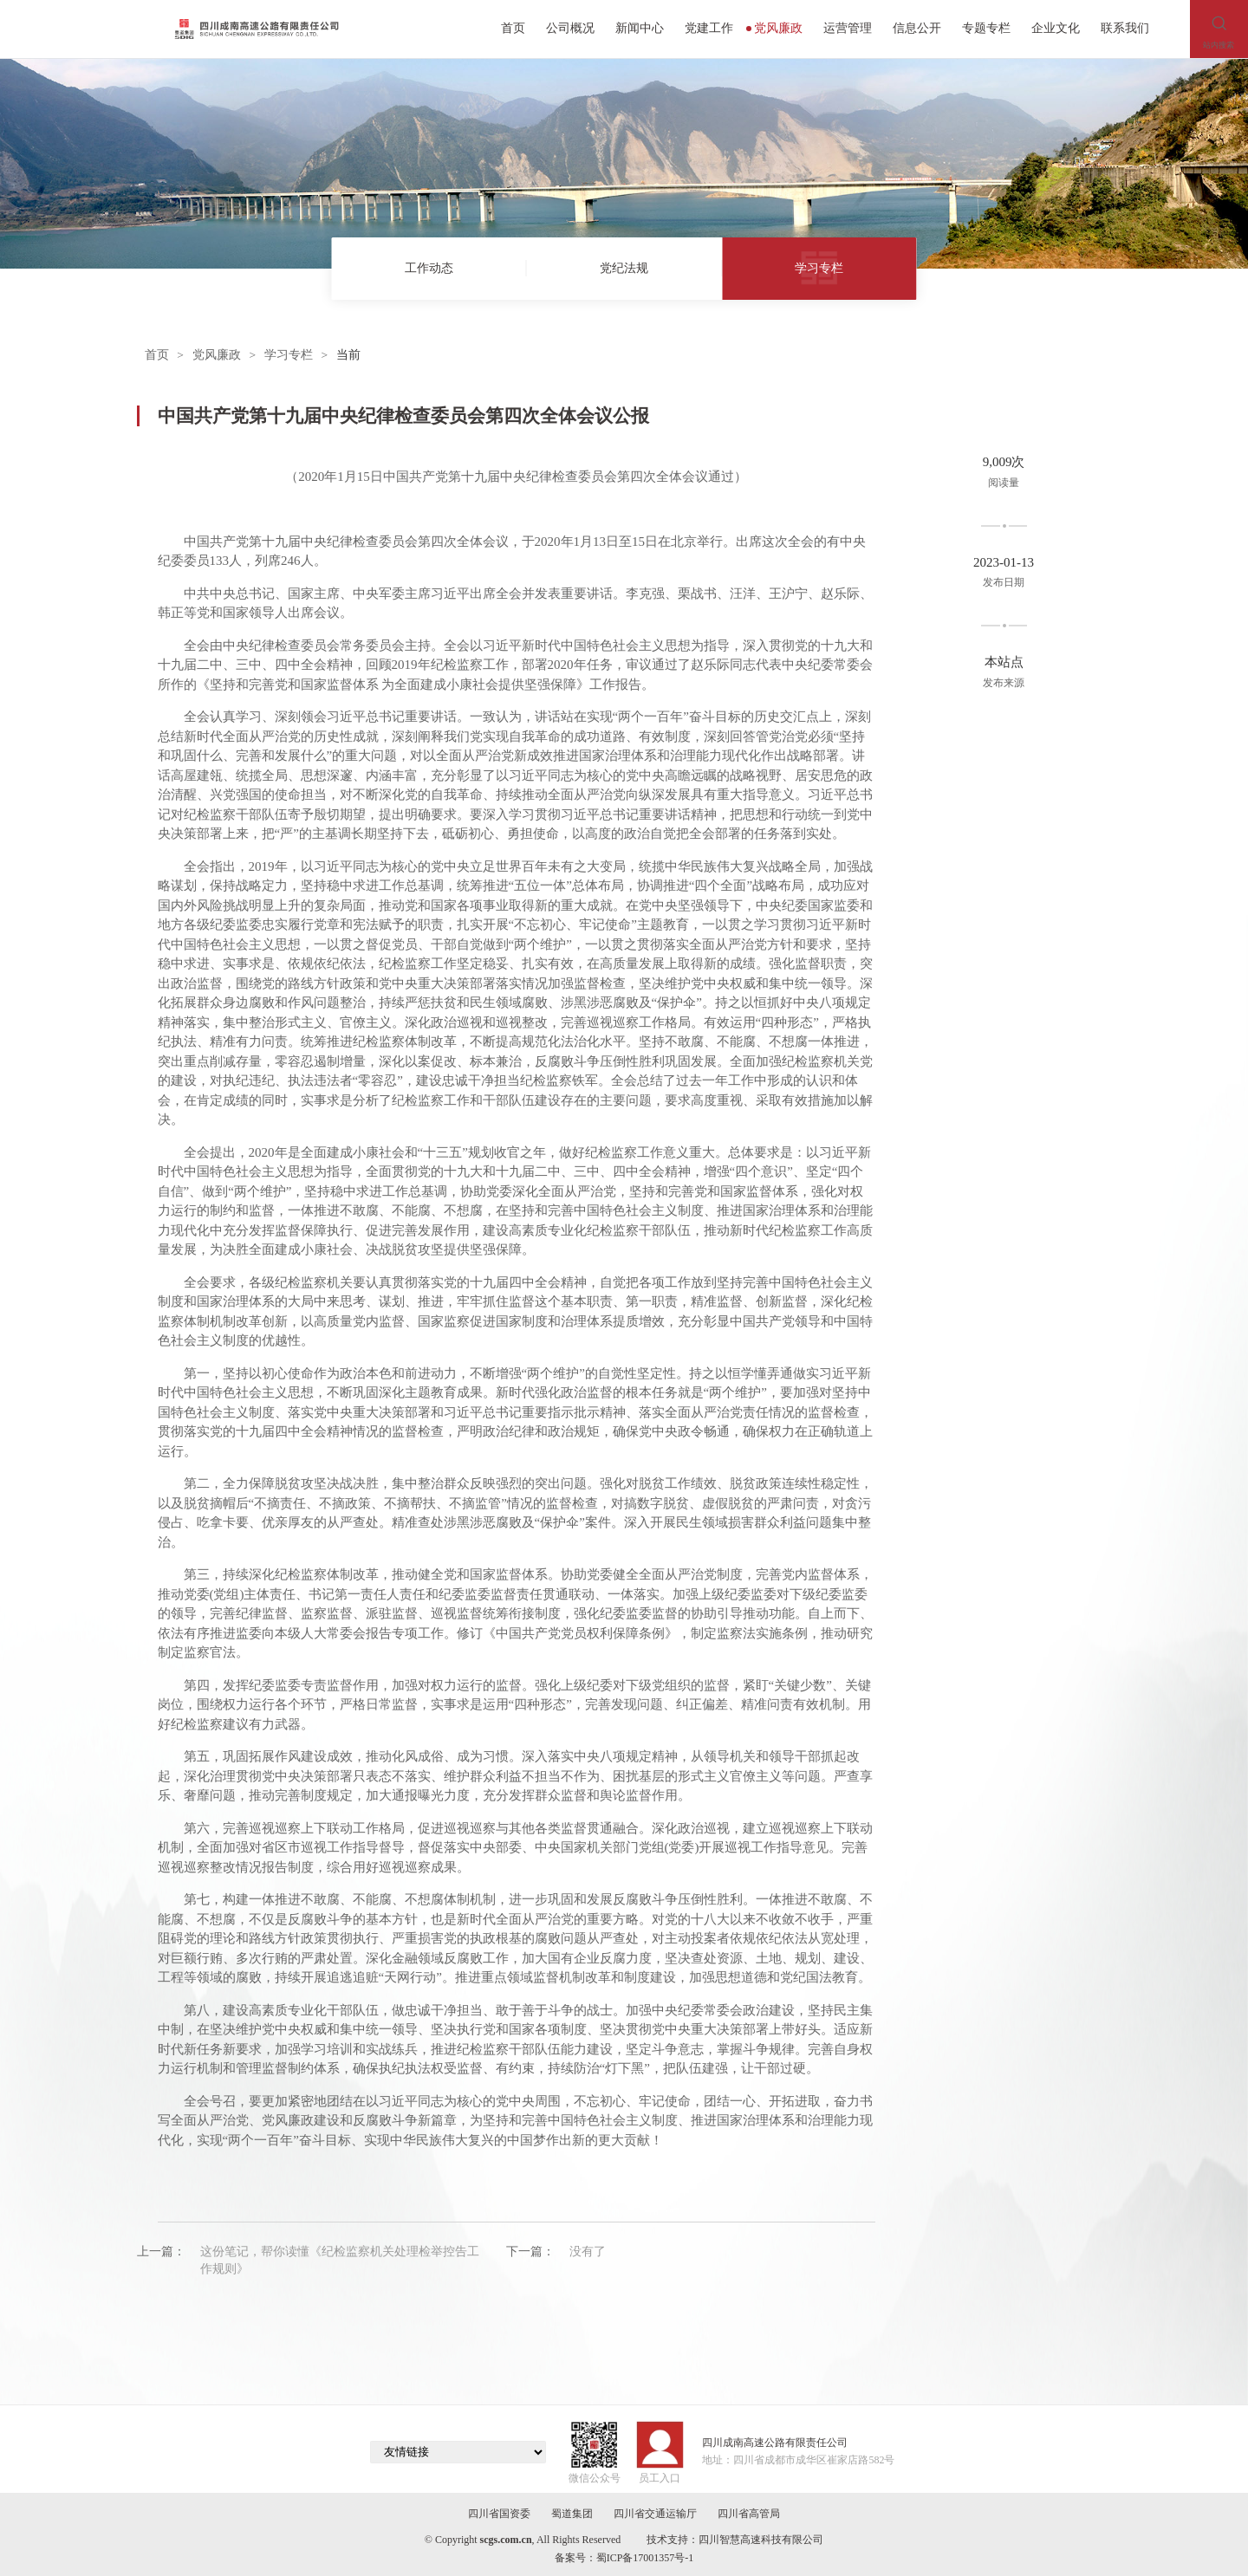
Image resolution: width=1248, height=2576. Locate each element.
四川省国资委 (499, 2514)
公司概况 (570, 28)
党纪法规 (624, 268)
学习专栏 (819, 268)
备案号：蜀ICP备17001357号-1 (624, 2558)
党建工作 (709, 28)
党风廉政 (774, 28)
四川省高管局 (749, 2514)
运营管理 (847, 28)
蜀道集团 (572, 2514)
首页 (513, 28)
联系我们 (1125, 28)
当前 (348, 354)
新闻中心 (639, 28)
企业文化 (1055, 28)
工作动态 (429, 268)
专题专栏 (986, 28)
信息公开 (917, 28)
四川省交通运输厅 (655, 2514)
